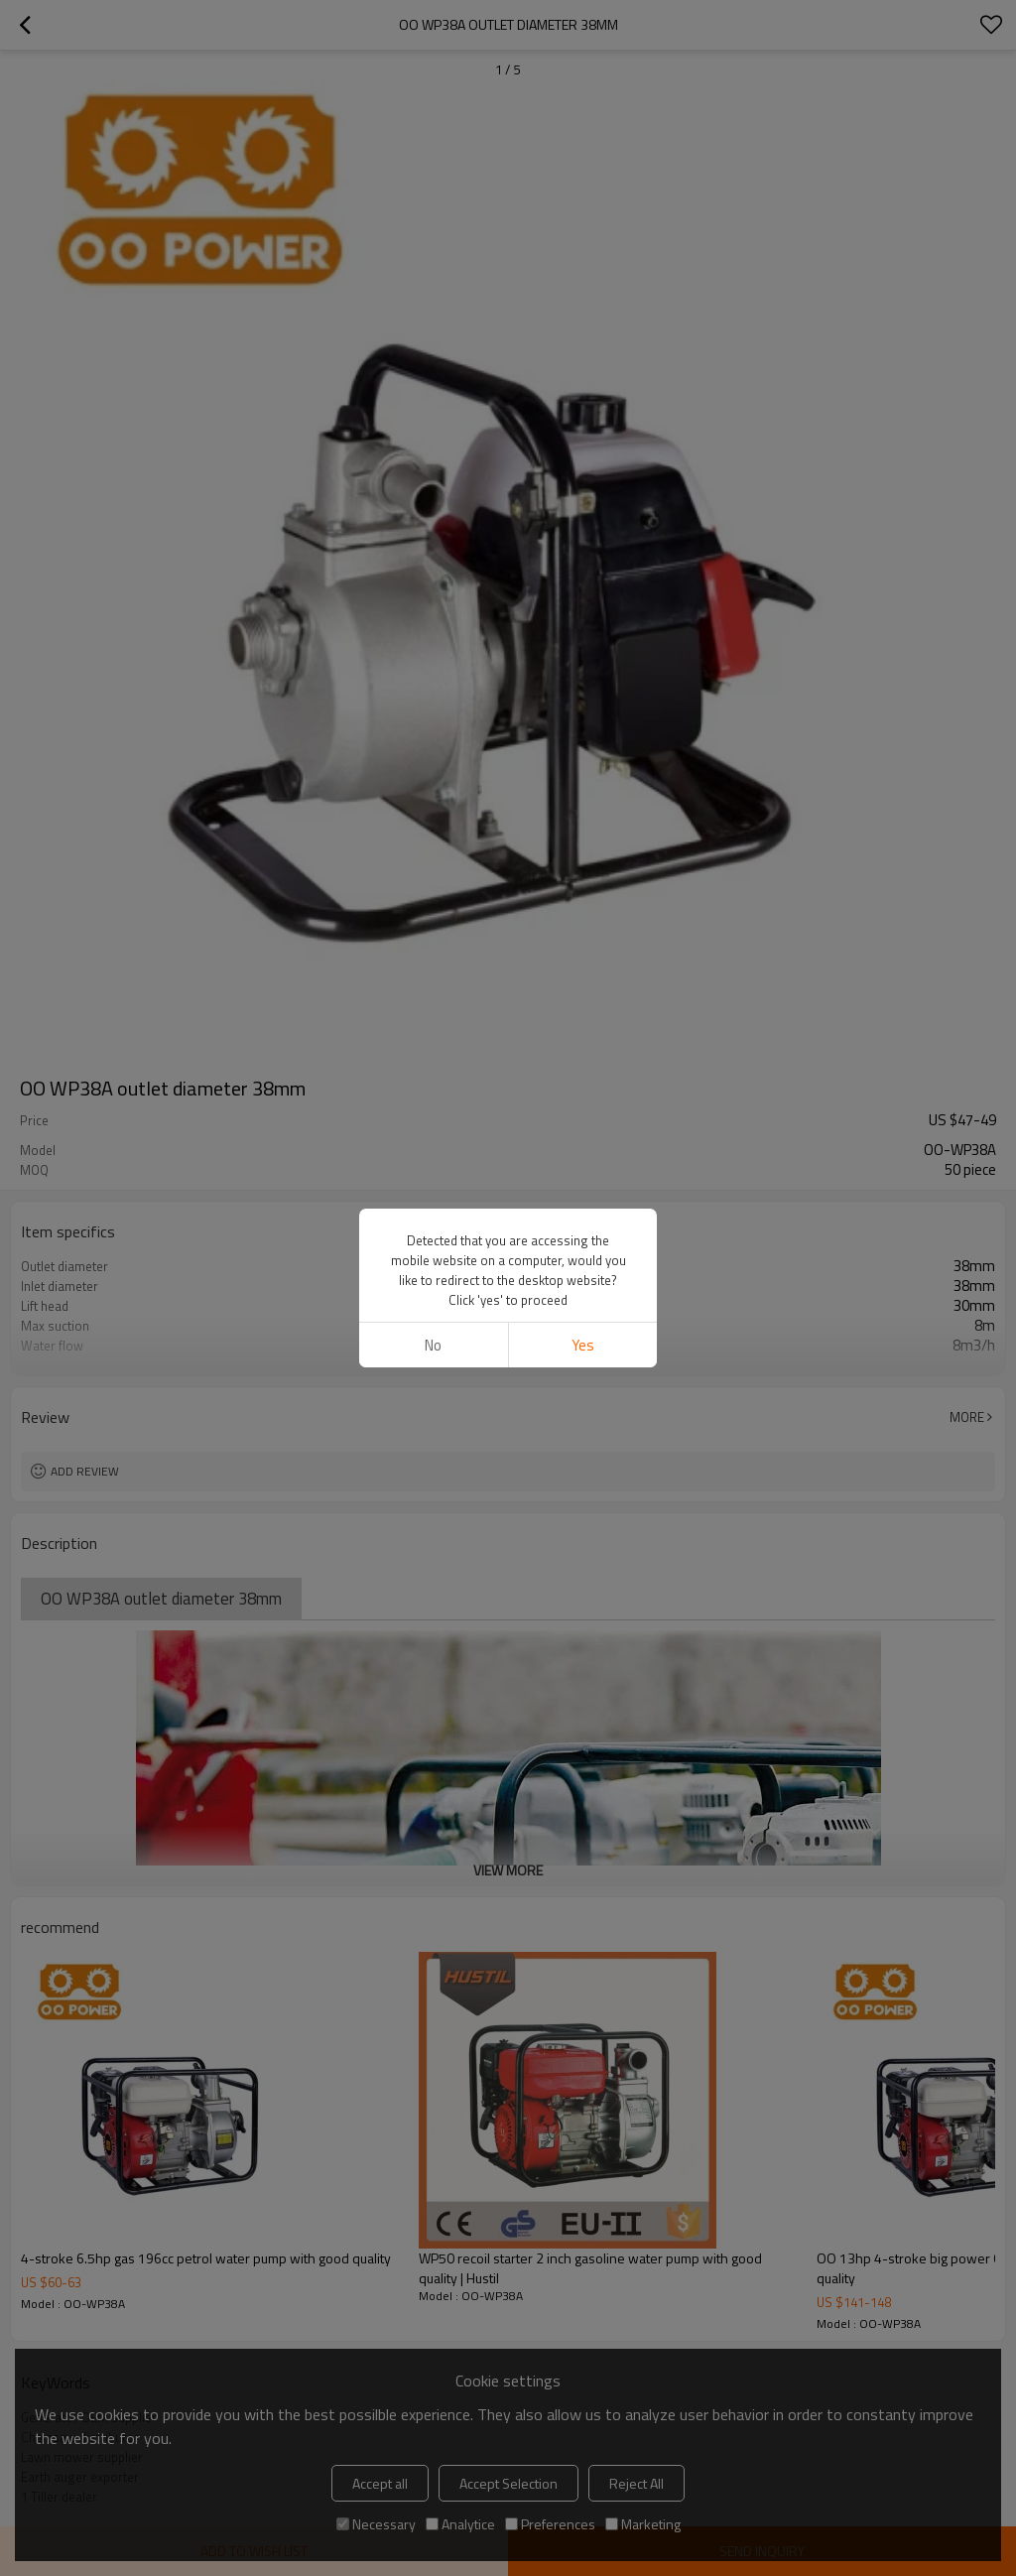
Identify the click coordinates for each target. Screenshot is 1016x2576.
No (433, 1345)
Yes (583, 1345)
